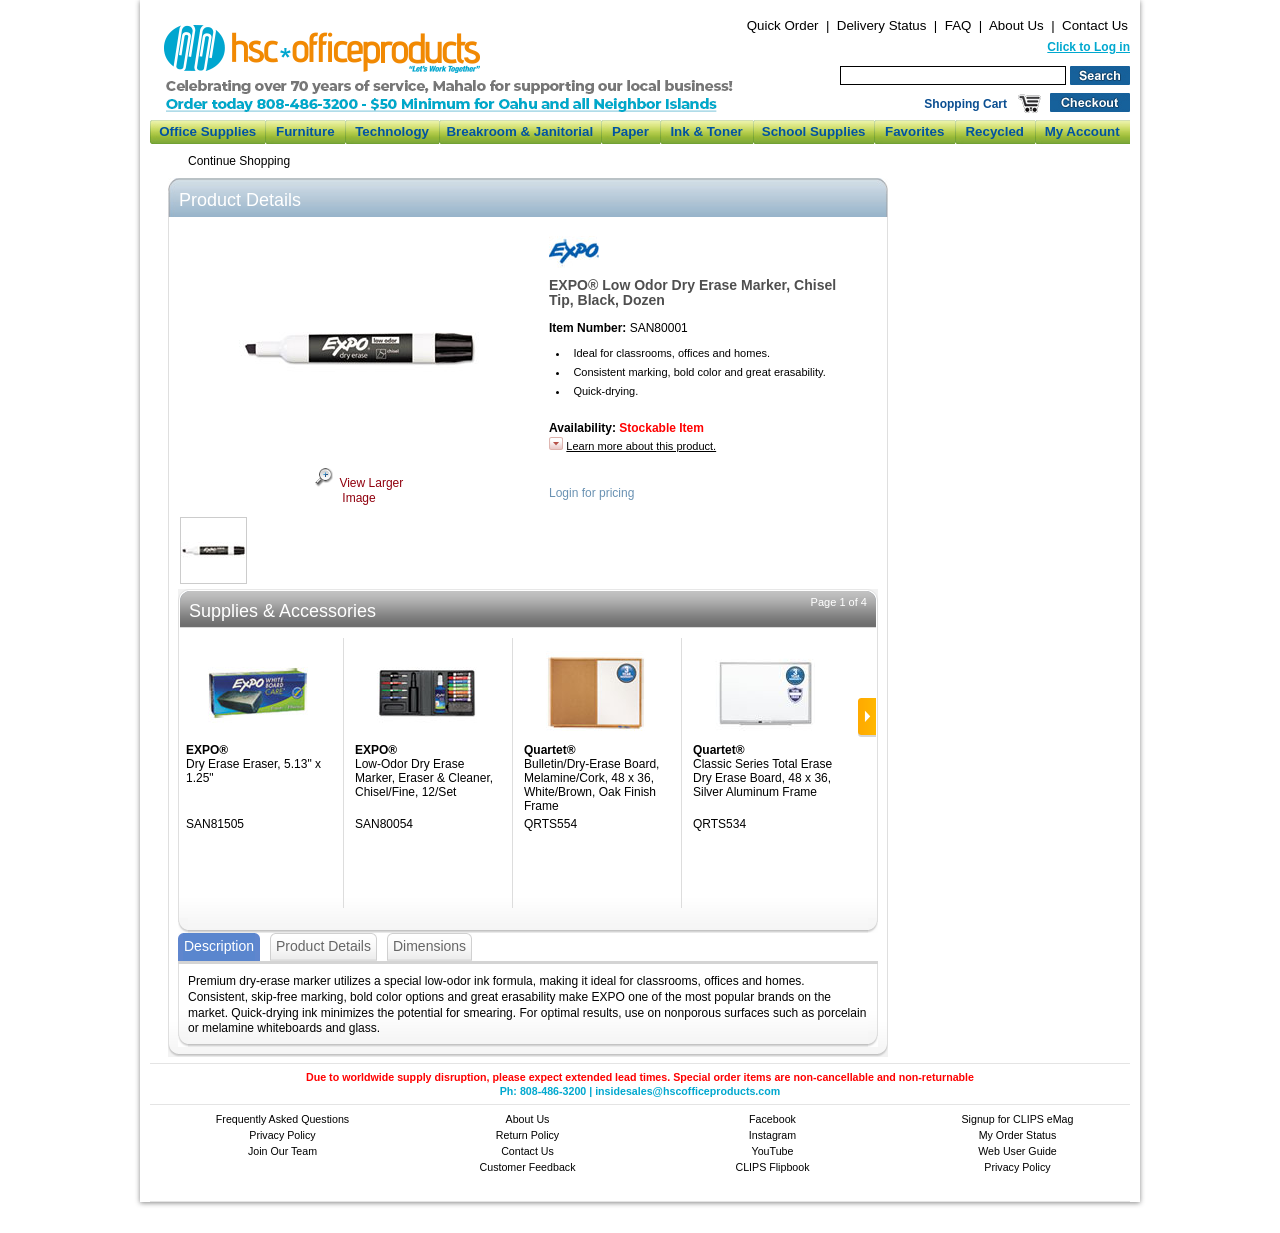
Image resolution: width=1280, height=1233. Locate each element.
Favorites (914, 131)
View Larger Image (359, 491)
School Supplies (814, 131)
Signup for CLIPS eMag (1018, 1119)
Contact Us (1095, 25)
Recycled (994, 131)
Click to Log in (1088, 47)
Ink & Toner (706, 131)
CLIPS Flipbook (772, 1167)
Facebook (772, 1119)
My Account (1082, 131)
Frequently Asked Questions (282, 1119)
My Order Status (1018, 1135)
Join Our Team (282, 1151)
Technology (392, 131)
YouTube (773, 1151)
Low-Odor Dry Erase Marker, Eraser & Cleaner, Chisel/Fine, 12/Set (424, 778)
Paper (630, 131)
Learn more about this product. (641, 446)
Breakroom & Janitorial (519, 131)
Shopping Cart (965, 104)
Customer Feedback (528, 1167)
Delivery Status (882, 25)
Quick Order (783, 25)
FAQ (958, 25)
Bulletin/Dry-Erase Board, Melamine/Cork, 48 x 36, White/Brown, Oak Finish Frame (591, 785)
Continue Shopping (239, 161)
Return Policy (527, 1135)
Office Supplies (207, 131)
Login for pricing (591, 493)
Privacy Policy (282, 1135)
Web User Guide (1017, 1151)
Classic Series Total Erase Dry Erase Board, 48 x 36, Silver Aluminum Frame (762, 778)
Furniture (305, 131)
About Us (1016, 25)
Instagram (772, 1135)
